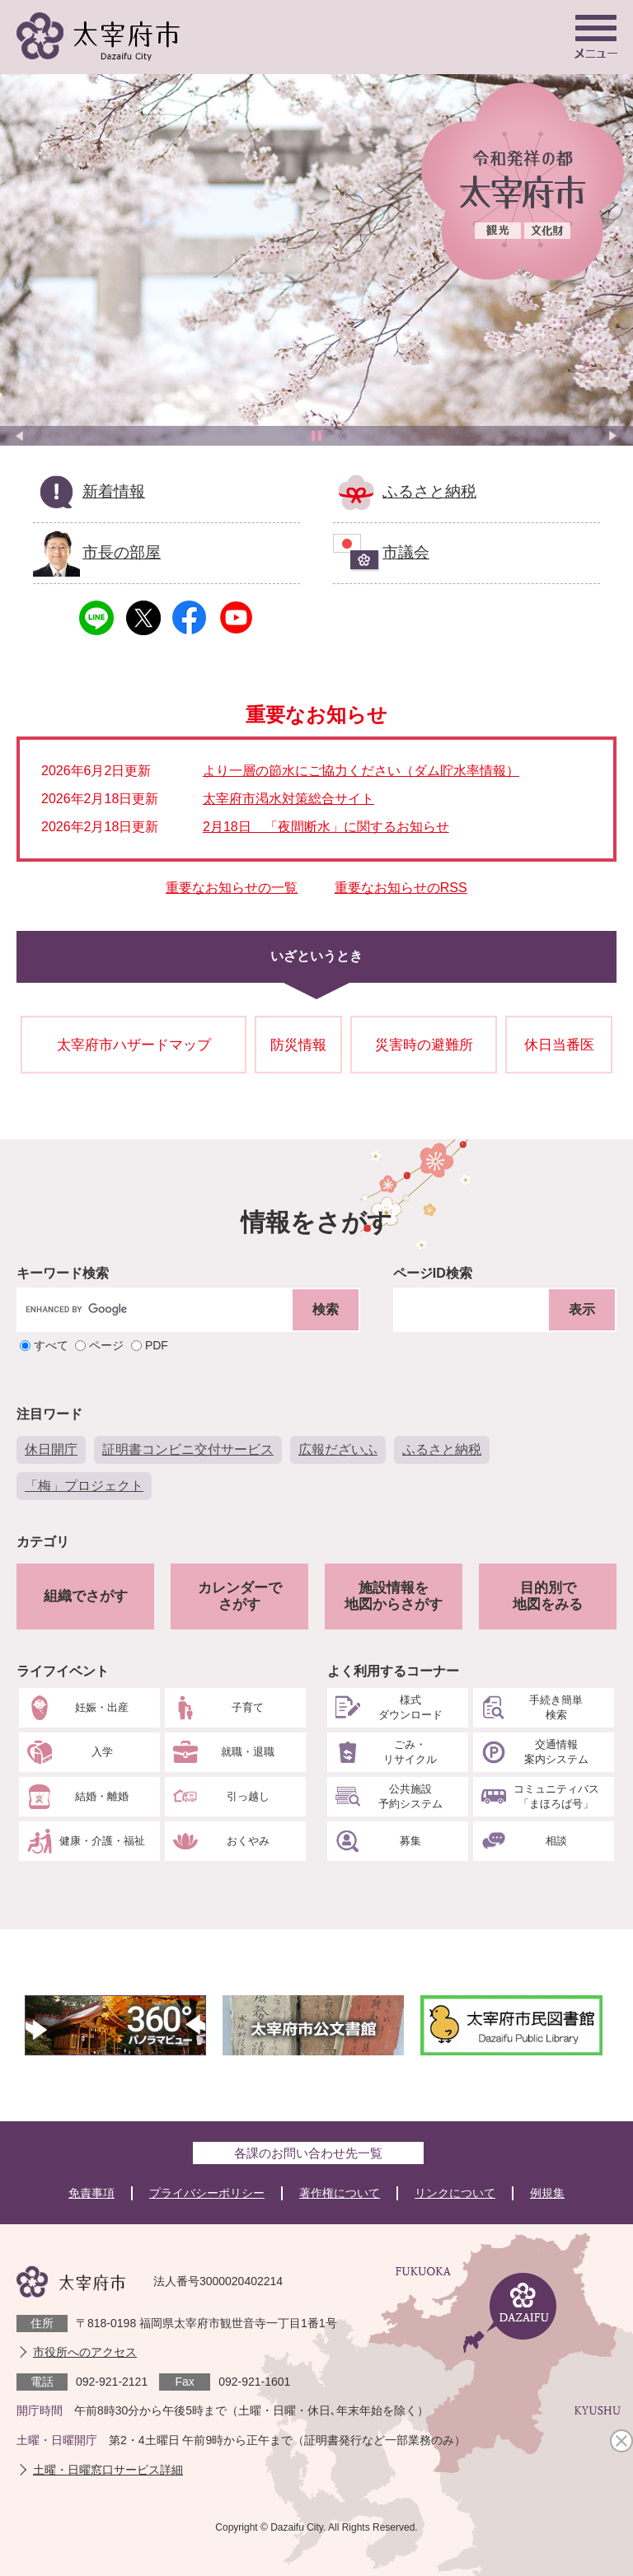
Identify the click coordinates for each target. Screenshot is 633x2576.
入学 (102, 1752)
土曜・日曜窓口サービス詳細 (108, 2469)
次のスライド (613, 436)
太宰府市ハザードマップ (134, 1045)
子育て (248, 1707)
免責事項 (91, 2193)
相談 (556, 1841)
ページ (106, 1346)
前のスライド (20, 436)
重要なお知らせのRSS (401, 888)
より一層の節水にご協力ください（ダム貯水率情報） (361, 771)
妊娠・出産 (102, 1707)
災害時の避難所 (424, 1045)
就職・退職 (247, 1752)
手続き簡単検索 (556, 1707)
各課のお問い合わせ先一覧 (308, 2153)
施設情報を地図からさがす (394, 1596)
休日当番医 (559, 1045)
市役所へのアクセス (85, 2352)
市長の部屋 (121, 552)
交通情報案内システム (556, 1751)
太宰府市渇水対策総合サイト (288, 799)
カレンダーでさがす (240, 1596)
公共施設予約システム (410, 1796)
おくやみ (248, 1841)
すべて (51, 1346)
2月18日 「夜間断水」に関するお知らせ (326, 827)
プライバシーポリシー (207, 2193)
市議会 (405, 552)
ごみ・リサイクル (410, 1751)
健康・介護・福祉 (102, 1841)
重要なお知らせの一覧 (232, 888)
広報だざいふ (337, 1449)
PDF (156, 1346)
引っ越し (248, 1796)
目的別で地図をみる (548, 1596)
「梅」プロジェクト (84, 1486)
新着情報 (113, 491)
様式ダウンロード (410, 1707)
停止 (316, 436)
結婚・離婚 (102, 1796)
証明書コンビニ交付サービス (188, 1449)
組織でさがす (86, 1596)
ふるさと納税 (429, 491)
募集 (410, 1841)
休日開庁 (51, 1449)
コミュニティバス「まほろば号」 (556, 1796)
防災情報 (298, 1045)
